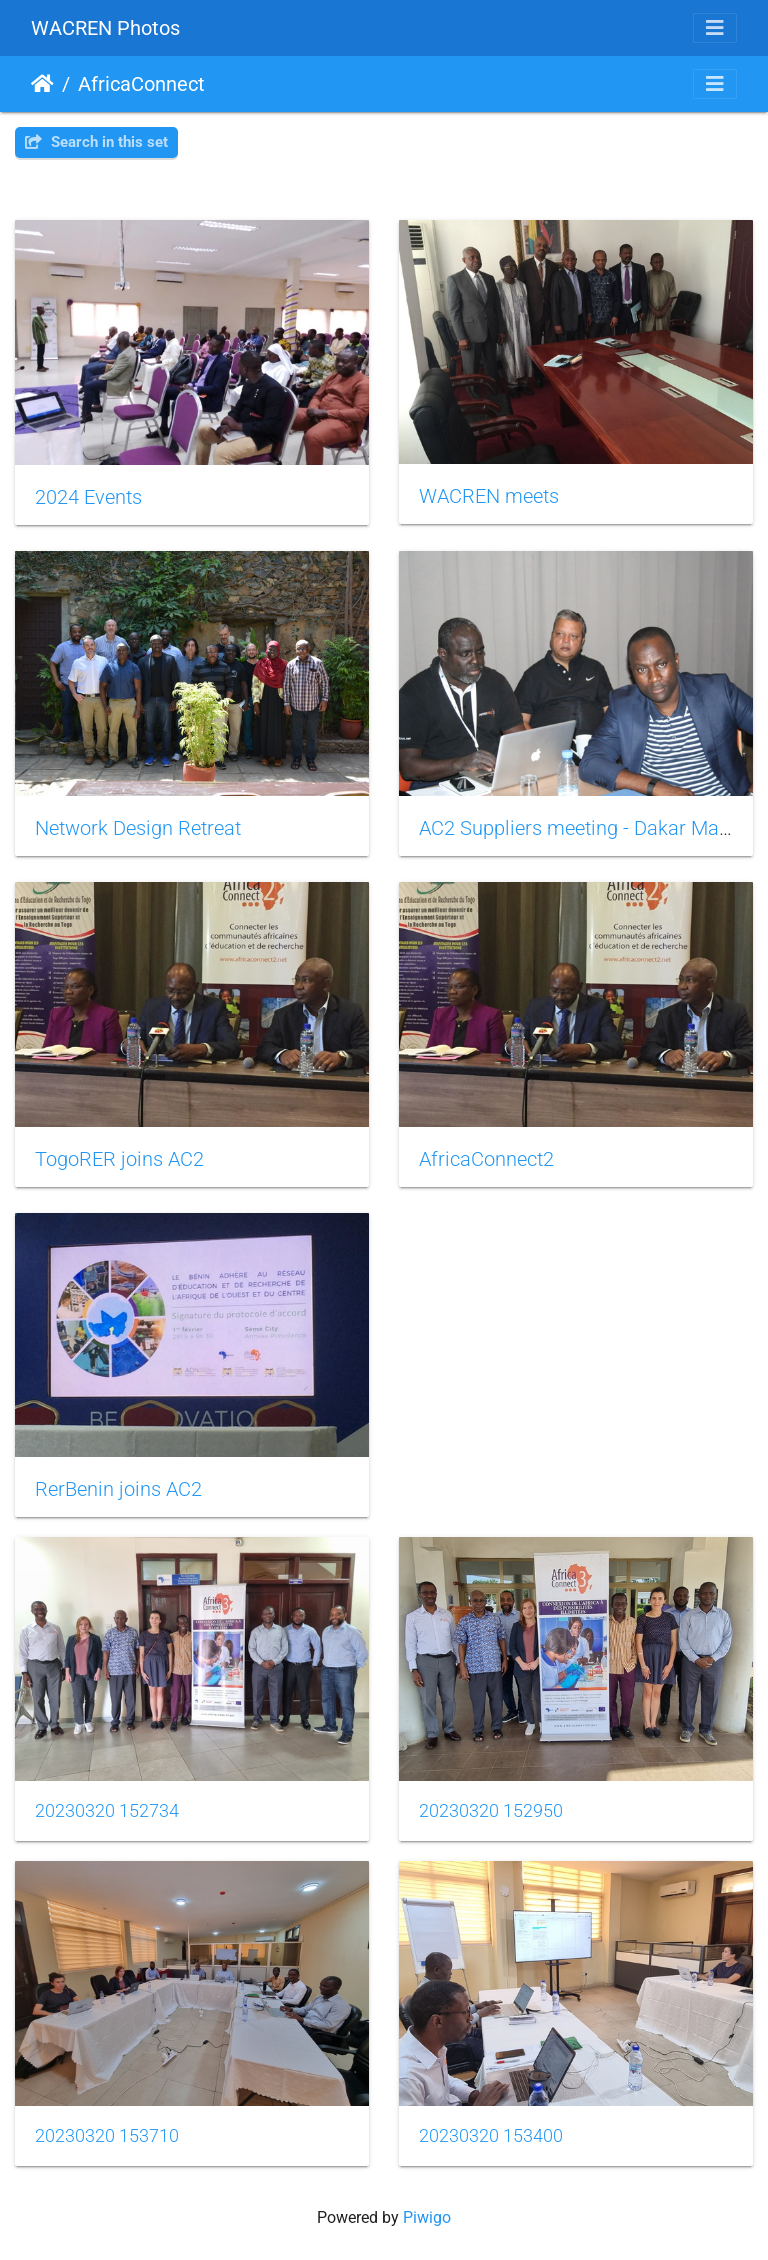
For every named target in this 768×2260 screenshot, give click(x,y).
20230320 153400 (491, 2136)
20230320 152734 (107, 1811)
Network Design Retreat (138, 828)
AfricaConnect (141, 84)
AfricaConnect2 (486, 1159)
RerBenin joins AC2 (118, 1489)
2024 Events (88, 497)
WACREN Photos (105, 28)
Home (42, 84)
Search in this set (96, 142)
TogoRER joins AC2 (119, 1159)
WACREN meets (489, 496)
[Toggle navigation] (715, 28)
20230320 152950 (491, 1811)
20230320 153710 (107, 2136)
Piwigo (427, 2217)
